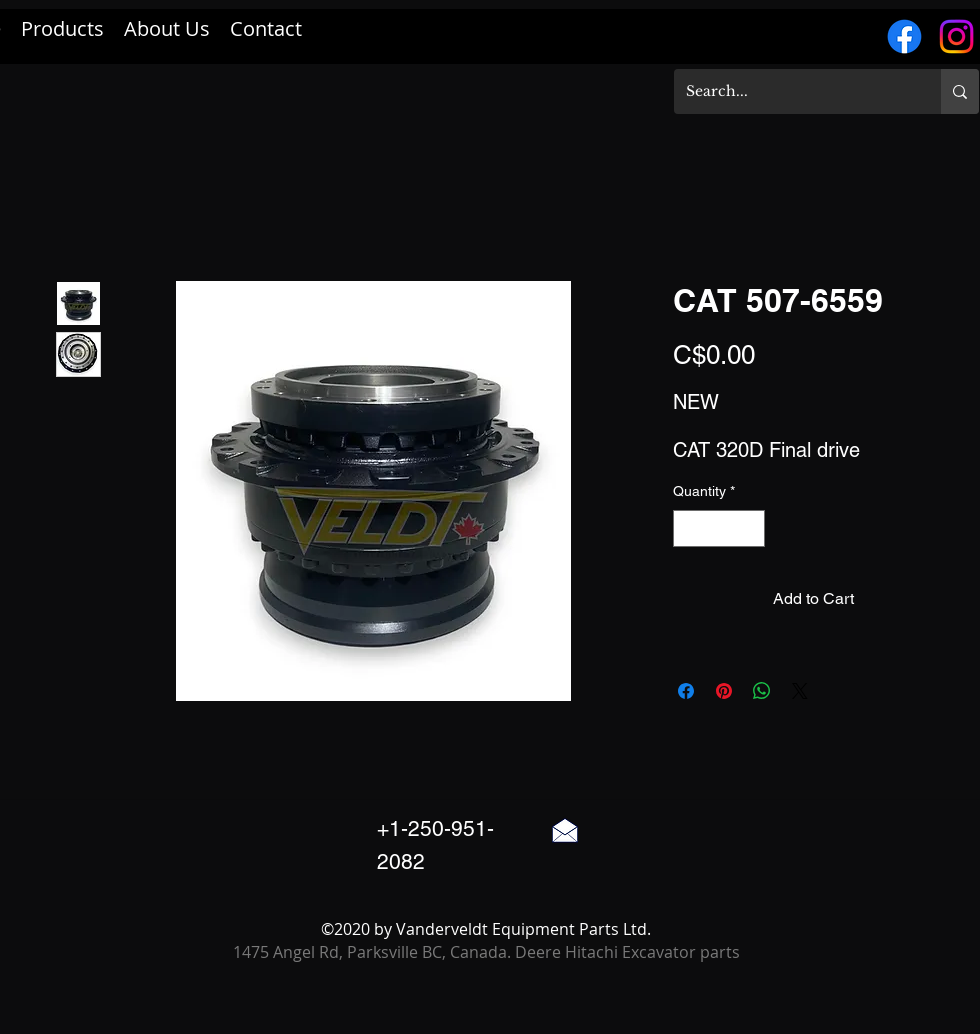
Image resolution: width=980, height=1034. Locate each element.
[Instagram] (956, 36)
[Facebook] (904, 36)
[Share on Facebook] (686, 691)
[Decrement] (688, 528)
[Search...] (792, 91)
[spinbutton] (719, 528)
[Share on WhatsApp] (762, 691)
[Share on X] (800, 691)
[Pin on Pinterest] (724, 691)
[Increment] (749, 528)
